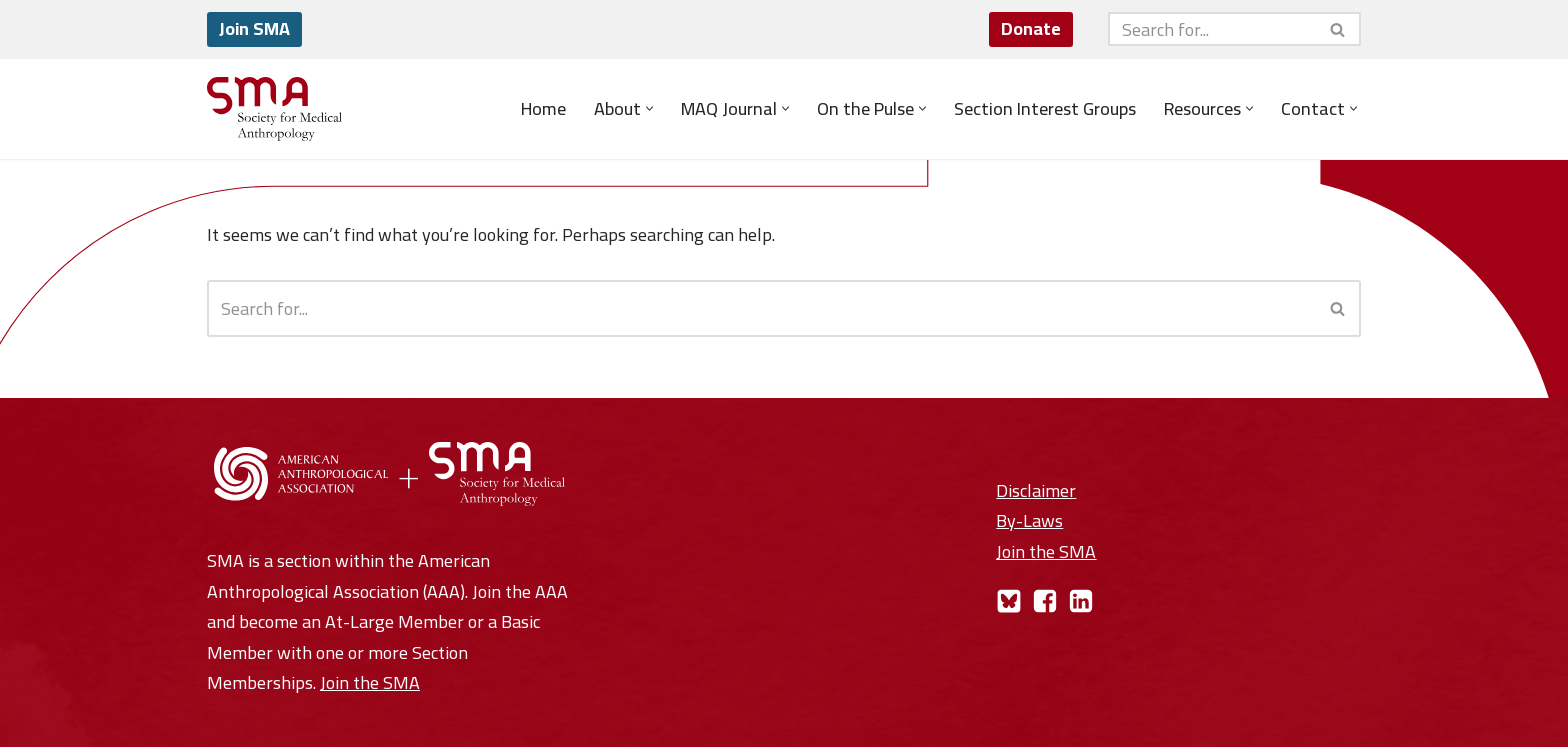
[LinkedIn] (1081, 601)
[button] (649, 108)
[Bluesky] (1009, 601)
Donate (1031, 28)
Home (543, 109)
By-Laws (1029, 520)
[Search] (1212, 29)
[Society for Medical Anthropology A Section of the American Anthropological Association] (274, 109)
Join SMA (254, 28)
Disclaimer (1036, 490)
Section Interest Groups (1045, 109)
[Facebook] (1045, 601)
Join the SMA (370, 682)
